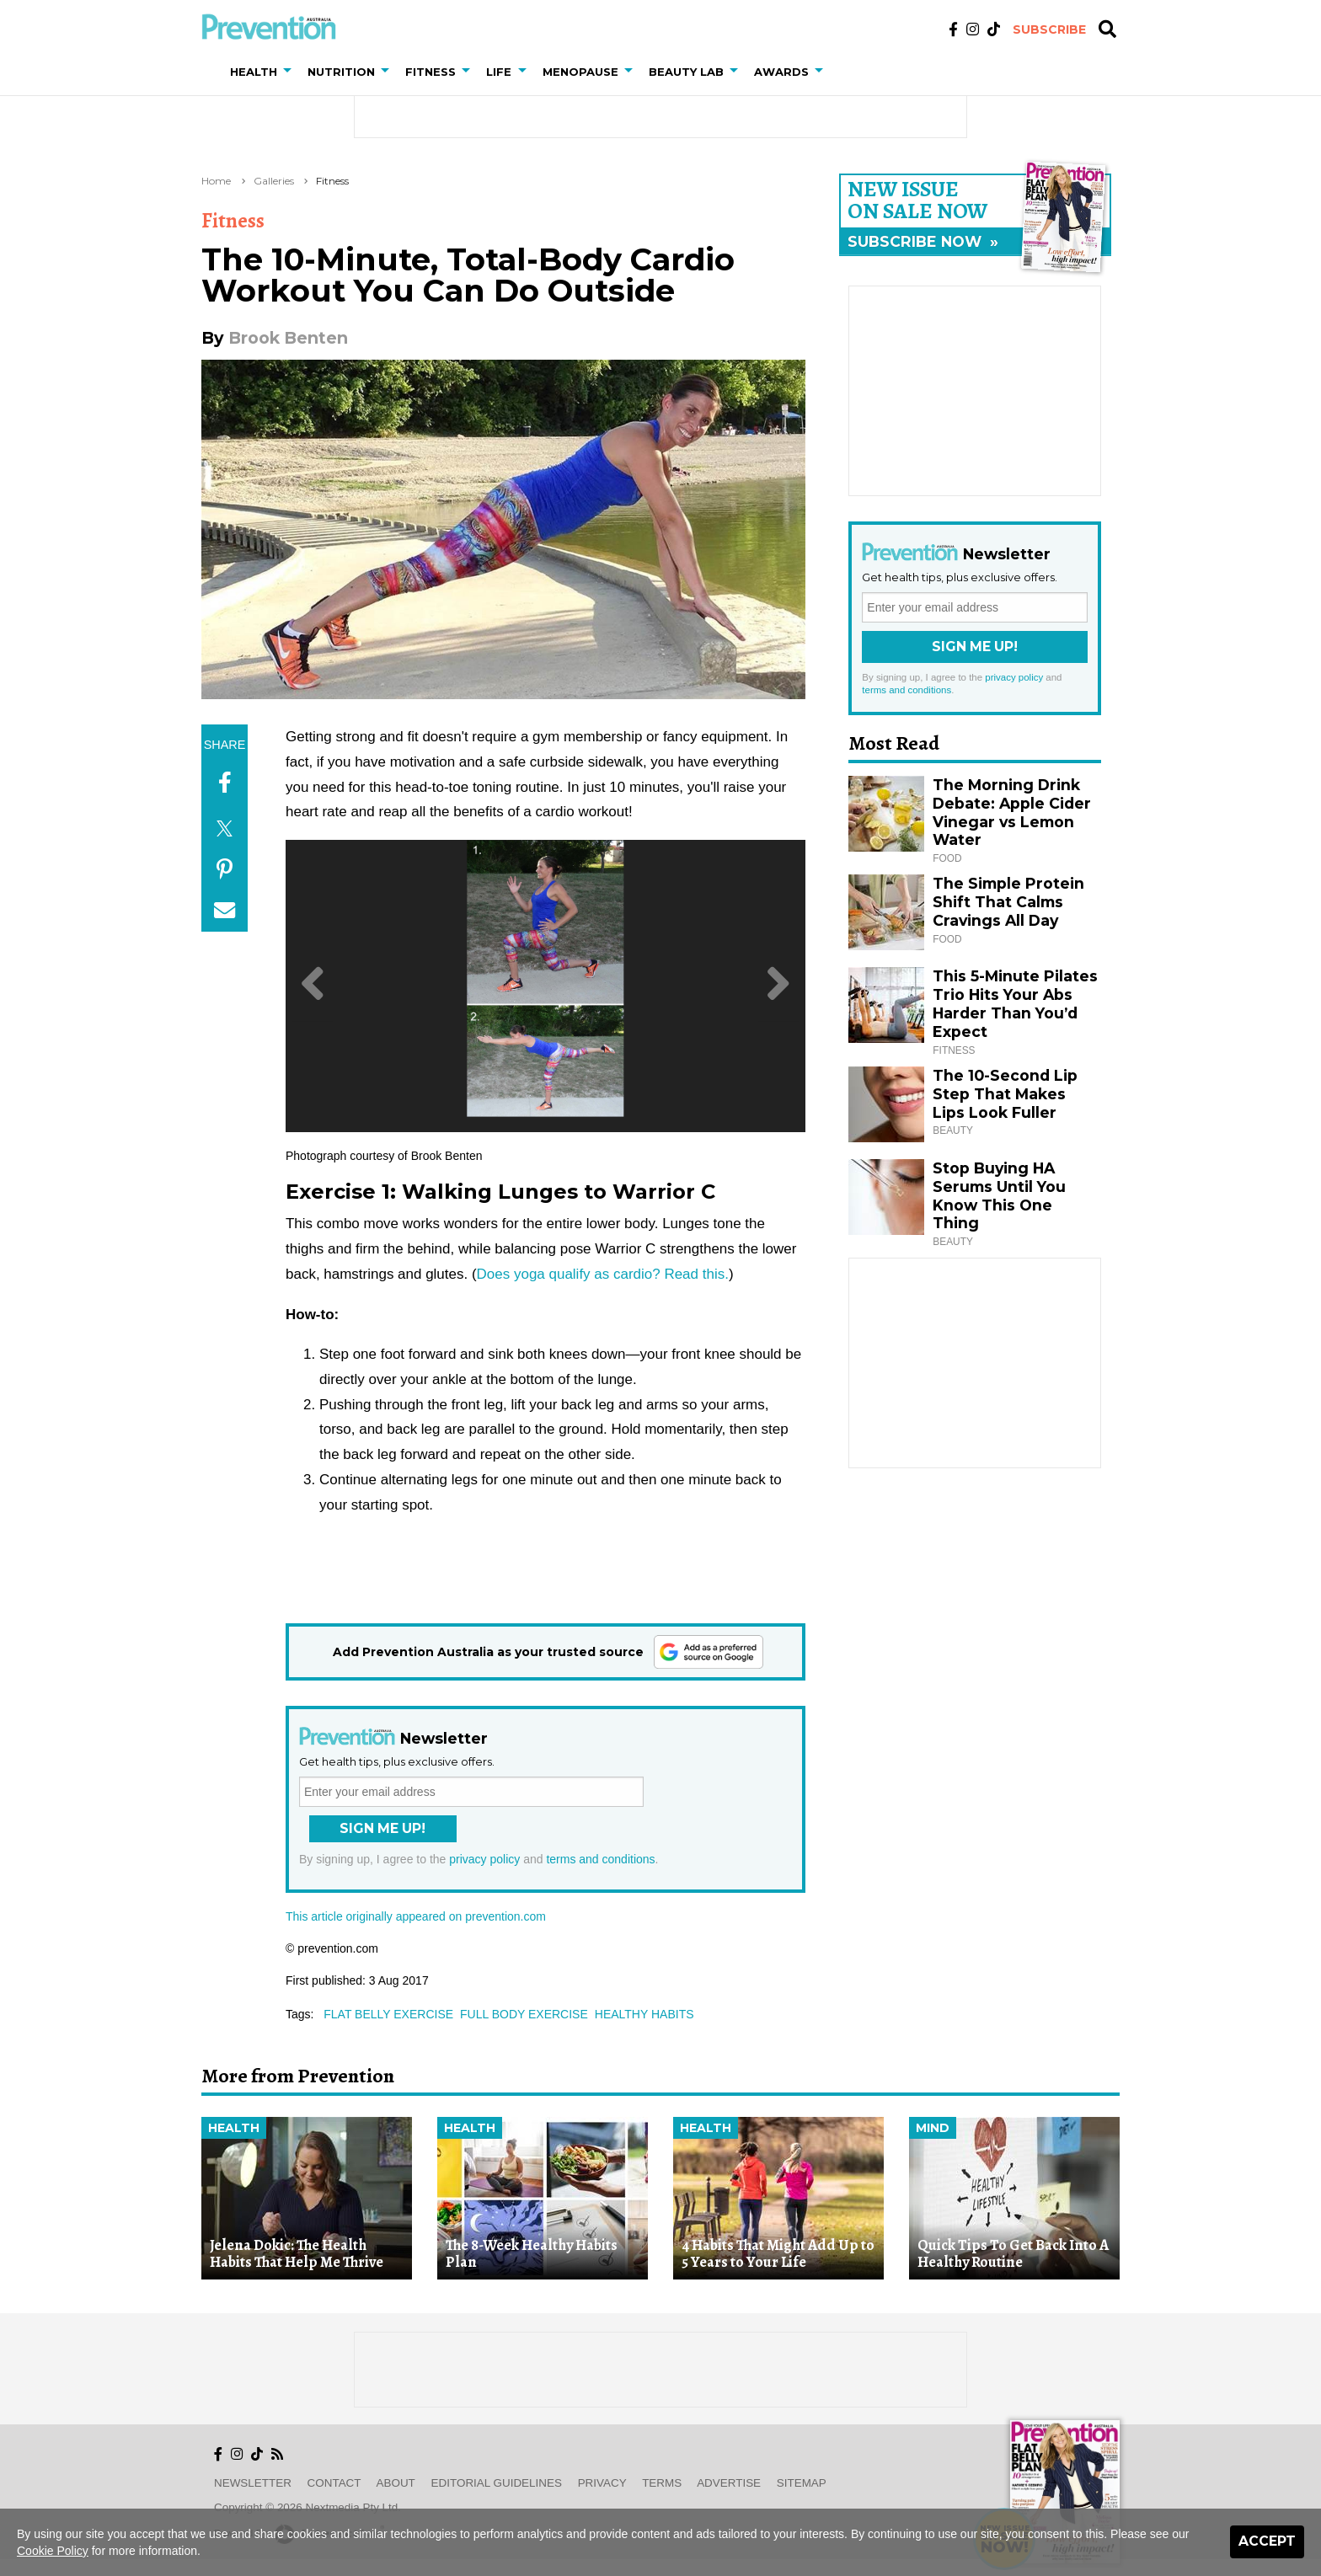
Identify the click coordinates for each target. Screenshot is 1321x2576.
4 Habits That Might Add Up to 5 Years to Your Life (778, 2254)
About (396, 2483)
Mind (932, 2127)
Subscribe (1049, 29)
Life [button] (498, 71)
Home (216, 180)
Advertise (729, 2483)
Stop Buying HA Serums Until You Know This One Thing (999, 1195)
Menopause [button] (580, 71)
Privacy (602, 2483)
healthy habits (644, 2014)
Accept (1267, 2541)
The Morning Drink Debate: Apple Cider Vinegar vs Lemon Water (1012, 812)
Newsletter (252, 2483)
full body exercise (524, 2014)
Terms (662, 2483)
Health (233, 2127)
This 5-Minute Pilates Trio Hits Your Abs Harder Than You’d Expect (1015, 1003)
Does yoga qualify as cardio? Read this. (603, 1274)
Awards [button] (781, 71)
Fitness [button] (430, 71)
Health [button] (253, 71)
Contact (334, 2483)
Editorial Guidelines (496, 2483)
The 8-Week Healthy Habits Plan (532, 2254)
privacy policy (484, 1859)
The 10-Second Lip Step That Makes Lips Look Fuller (1005, 1093)
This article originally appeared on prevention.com (416, 1916)
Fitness (332, 180)
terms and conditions (600, 1859)
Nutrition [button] (341, 71)
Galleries (274, 180)
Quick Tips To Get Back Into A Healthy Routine (1013, 2254)
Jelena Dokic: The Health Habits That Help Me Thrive (296, 2254)
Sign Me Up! (382, 1828)
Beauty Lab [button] (686, 71)
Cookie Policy (52, 2550)
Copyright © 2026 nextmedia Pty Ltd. (307, 2507)
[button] (290, 72)
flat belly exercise (388, 2014)
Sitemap (801, 2483)
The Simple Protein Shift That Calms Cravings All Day (1008, 901)
